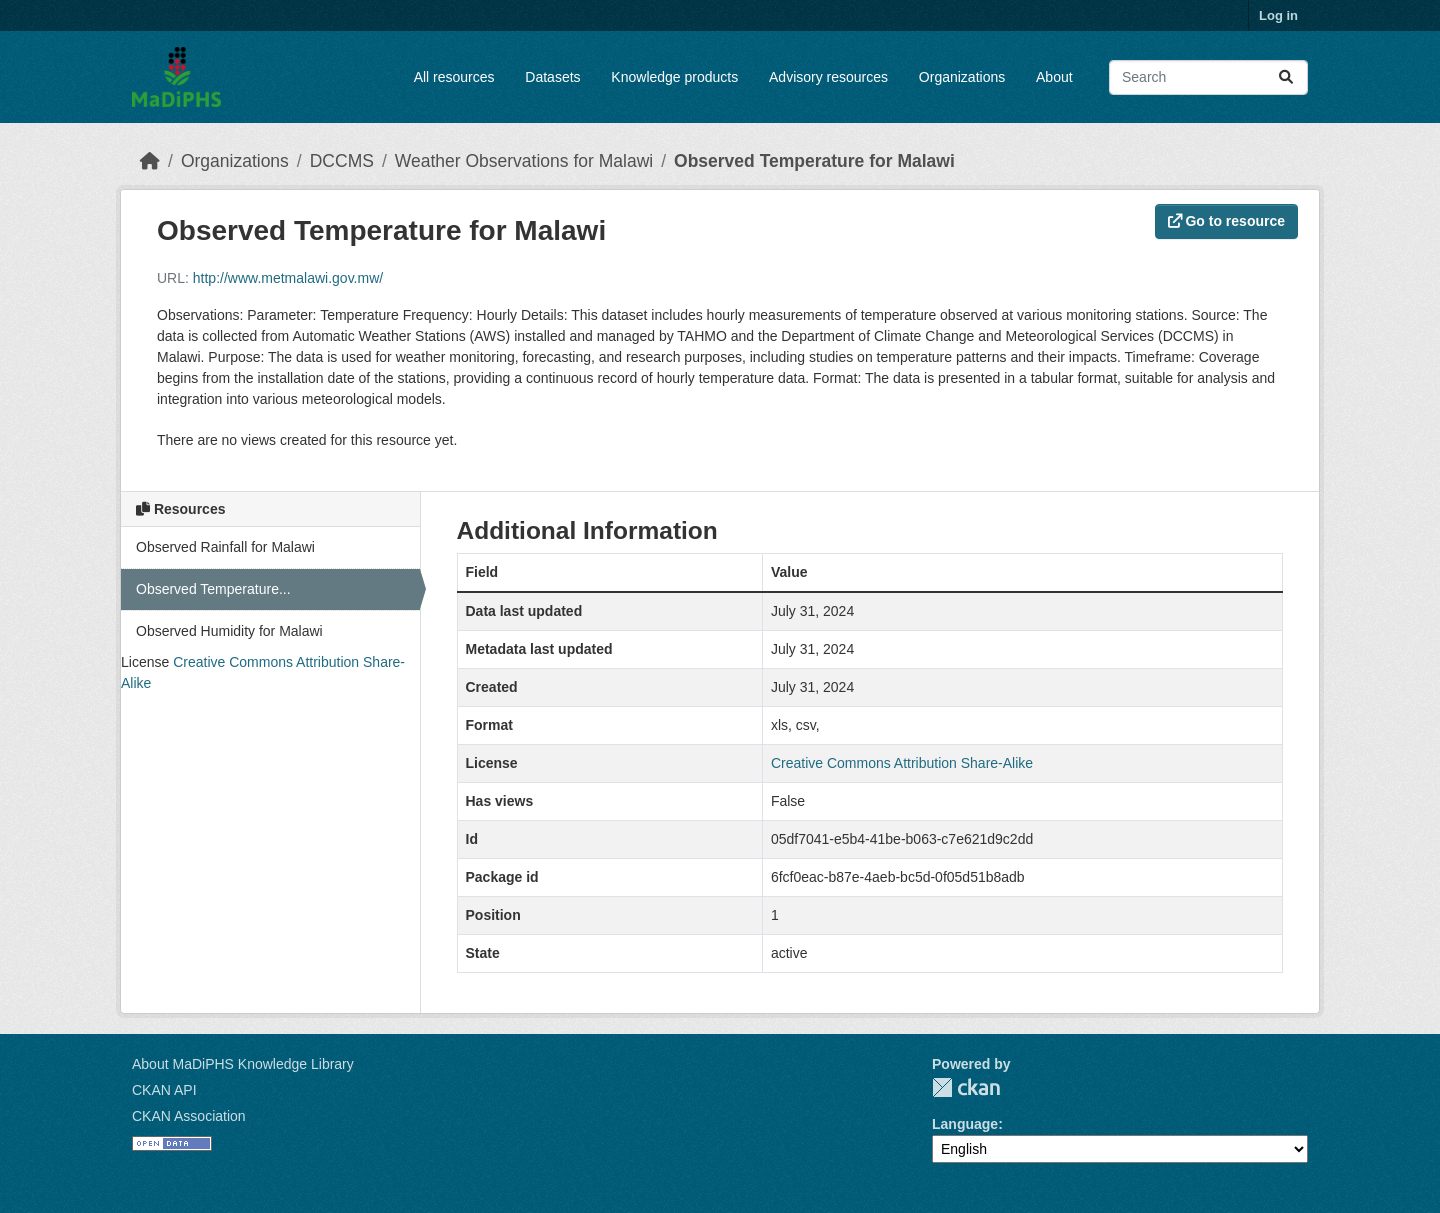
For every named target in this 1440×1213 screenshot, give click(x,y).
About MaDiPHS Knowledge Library (243, 1064)
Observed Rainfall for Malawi (225, 547)
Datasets (552, 77)
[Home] (150, 161)
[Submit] (1286, 77)
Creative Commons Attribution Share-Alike (902, 763)
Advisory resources (828, 77)
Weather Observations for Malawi (524, 161)
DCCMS (342, 161)
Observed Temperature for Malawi (814, 161)
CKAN (966, 1087)
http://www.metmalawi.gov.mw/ (288, 278)
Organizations (962, 77)
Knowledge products (674, 77)
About (1054, 77)
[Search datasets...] (1208, 77)
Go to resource (1226, 221)
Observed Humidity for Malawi (229, 631)
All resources (454, 77)
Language (965, 1124)
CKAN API (164, 1090)
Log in (1278, 15)
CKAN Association (189, 1116)
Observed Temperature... (213, 589)
